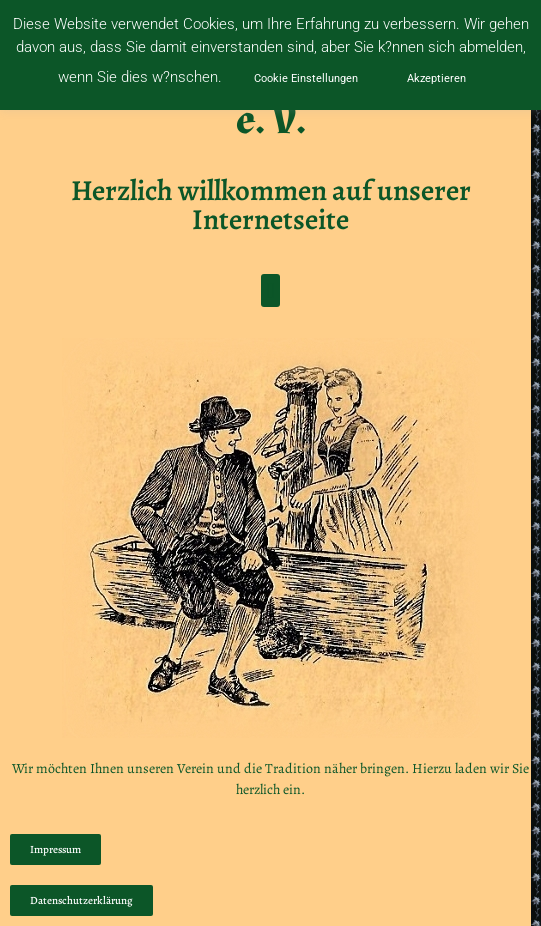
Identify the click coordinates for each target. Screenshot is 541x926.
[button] (270, 290)
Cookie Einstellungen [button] (306, 78)
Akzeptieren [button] (436, 78)
